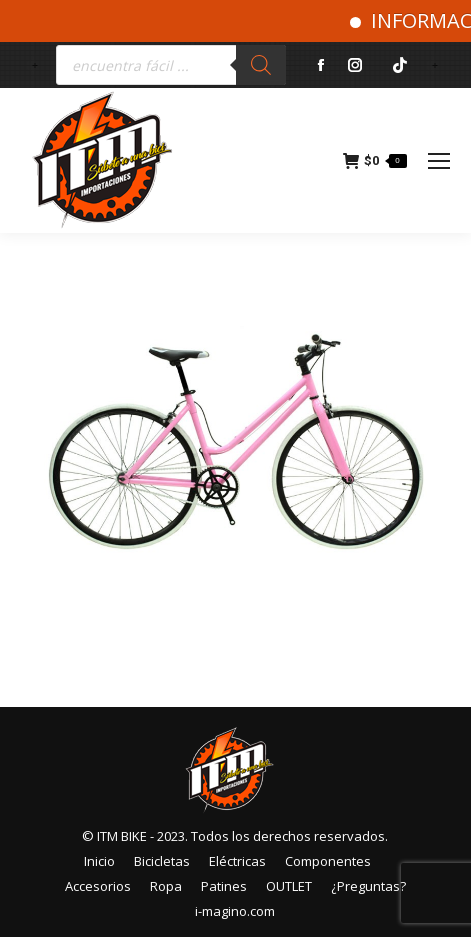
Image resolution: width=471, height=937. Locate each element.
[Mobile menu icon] (439, 161)
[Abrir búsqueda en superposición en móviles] (171, 65)
